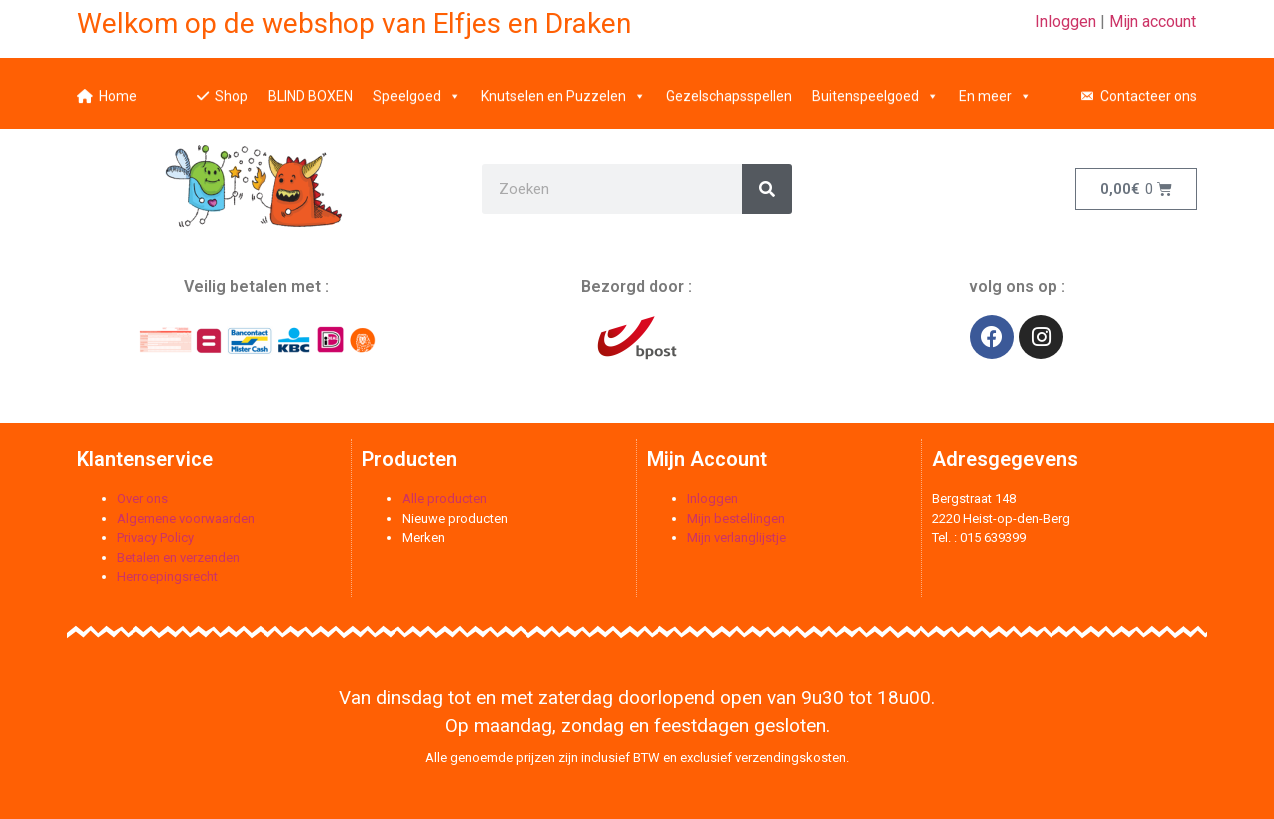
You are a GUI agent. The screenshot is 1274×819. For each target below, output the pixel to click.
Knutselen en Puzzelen (563, 85)
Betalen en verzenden (178, 557)
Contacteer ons (1148, 85)
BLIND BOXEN (310, 85)
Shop (231, 85)
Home (118, 85)
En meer (995, 85)
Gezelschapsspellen (729, 85)
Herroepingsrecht (167, 576)
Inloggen (1065, 21)
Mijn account (1152, 21)
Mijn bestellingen (736, 518)
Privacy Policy (155, 537)
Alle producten (444, 498)
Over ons (142, 498)
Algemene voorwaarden (186, 518)
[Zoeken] (767, 189)
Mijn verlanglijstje (736, 537)
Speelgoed (417, 85)
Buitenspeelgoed (875, 85)
